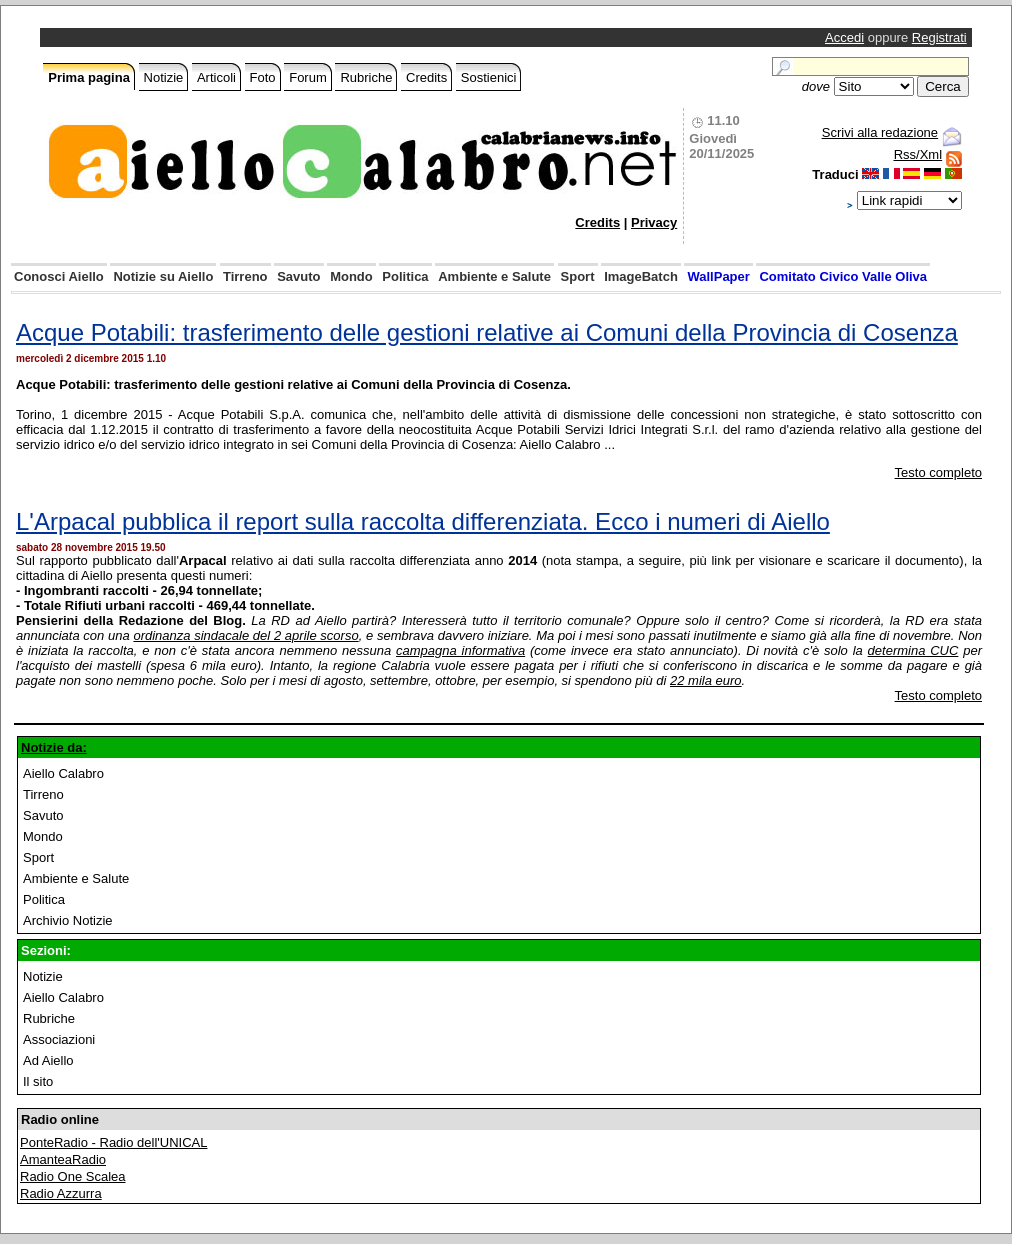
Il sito (38, 1081)
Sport (578, 276)
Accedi (844, 37)
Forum (308, 77)
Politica (405, 276)
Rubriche (366, 77)
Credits (426, 77)
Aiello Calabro (63, 773)
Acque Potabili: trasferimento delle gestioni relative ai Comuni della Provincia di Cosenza (487, 332)
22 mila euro (706, 680)
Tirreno (245, 276)
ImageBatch (641, 276)
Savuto (298, 276)
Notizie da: (54, 747)
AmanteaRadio (63, 1159)
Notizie (164, 77)
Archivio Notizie (68, 920)
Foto (263, 77)
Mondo (351, 276)
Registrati (939, 37)
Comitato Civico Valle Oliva (843, 276)
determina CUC (913, 650)
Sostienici (489, 77)
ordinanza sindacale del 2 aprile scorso (245, 635)
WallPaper (718, 276)
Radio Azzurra (61, 1193)
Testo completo (938, 472)
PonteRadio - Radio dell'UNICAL (113, 1142)
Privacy (654, 222)
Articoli (216, 77)
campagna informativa (460, 650)
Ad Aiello (48, 1060)
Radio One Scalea (73, 1176)
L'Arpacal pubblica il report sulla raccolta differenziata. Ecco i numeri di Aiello (423, 521)
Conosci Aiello (59, 276)
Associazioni (59, 1039)
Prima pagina (89, 77)
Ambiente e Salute (494, 276)
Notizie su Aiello (163, 276)
